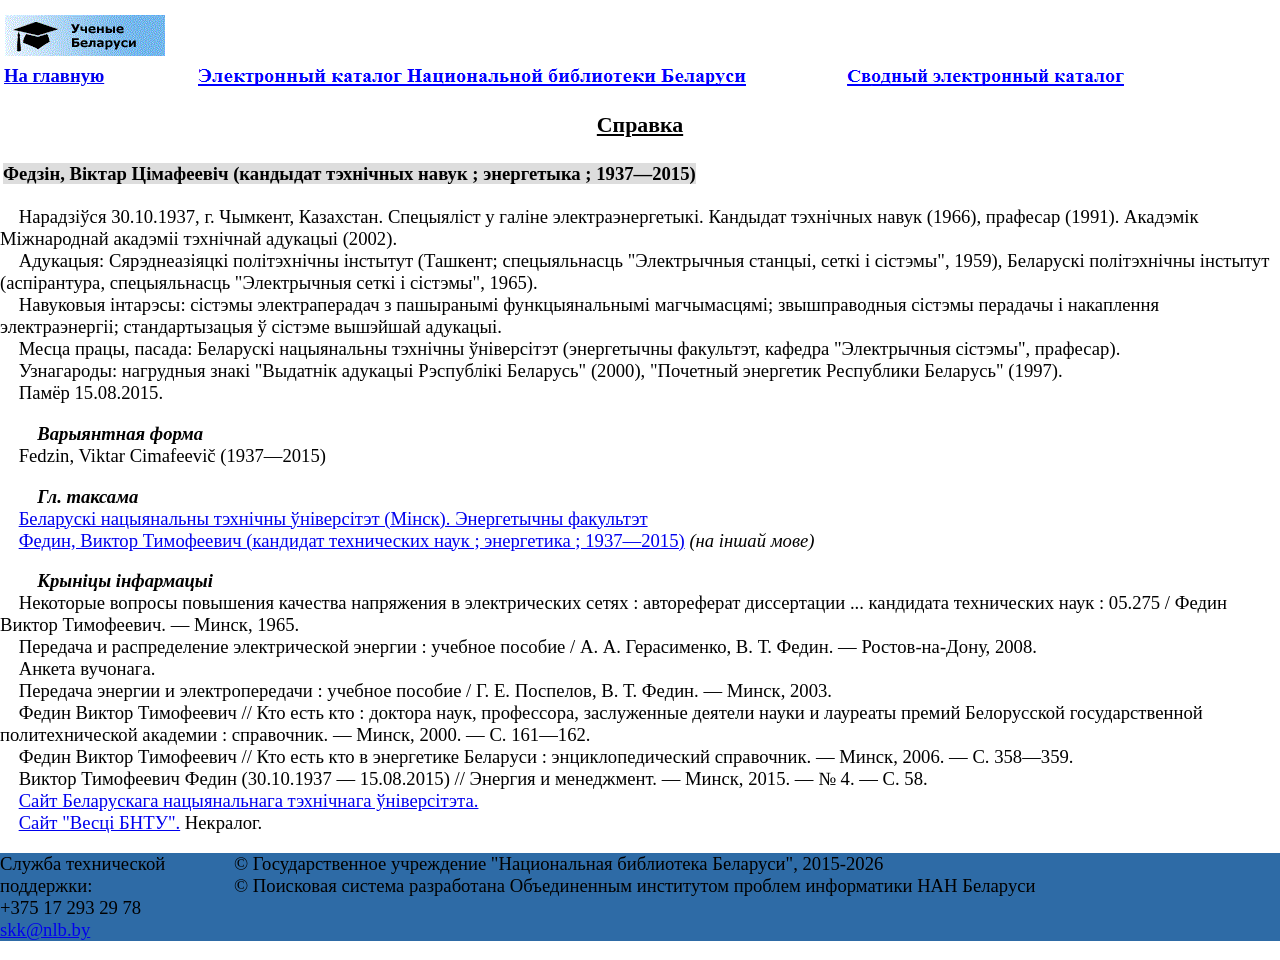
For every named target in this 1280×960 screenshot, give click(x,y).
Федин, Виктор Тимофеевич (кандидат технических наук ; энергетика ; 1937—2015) (352, 540)
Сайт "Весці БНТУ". (100, 822)
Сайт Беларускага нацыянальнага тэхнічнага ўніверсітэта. (249, 800)
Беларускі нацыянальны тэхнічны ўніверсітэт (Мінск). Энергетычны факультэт (333, 518)
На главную (54, 75)
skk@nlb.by (45, 929)
